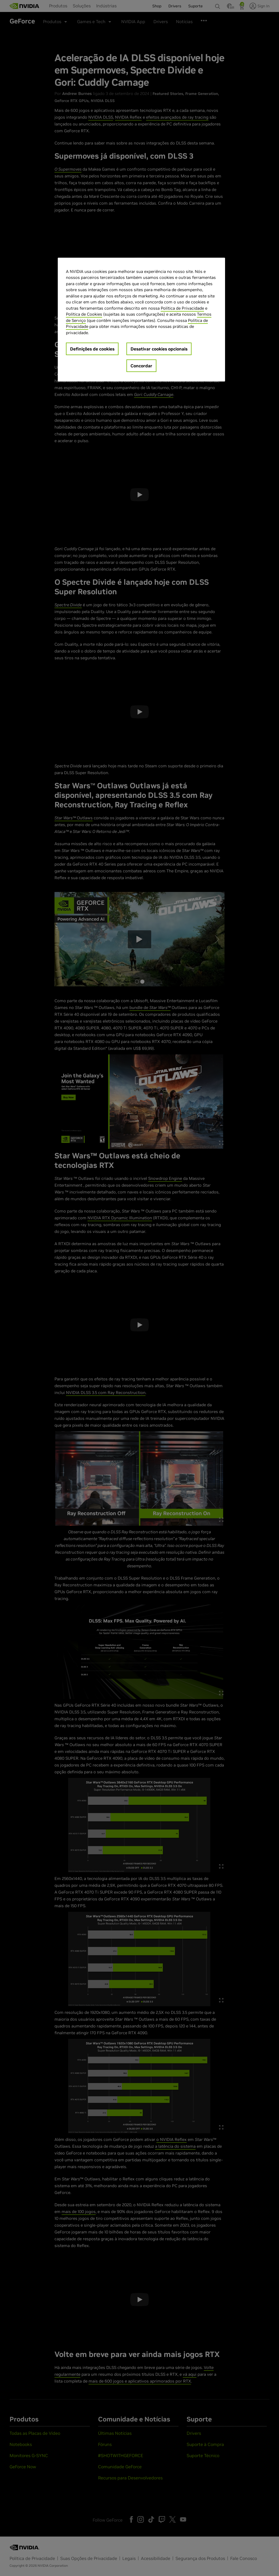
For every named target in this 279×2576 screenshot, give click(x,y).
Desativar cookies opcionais (159, 349)
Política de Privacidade (182, 308)
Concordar (141, 365)
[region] (141, 320)
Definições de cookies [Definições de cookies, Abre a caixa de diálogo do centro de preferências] (92, 349)
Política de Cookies (84, 314)
